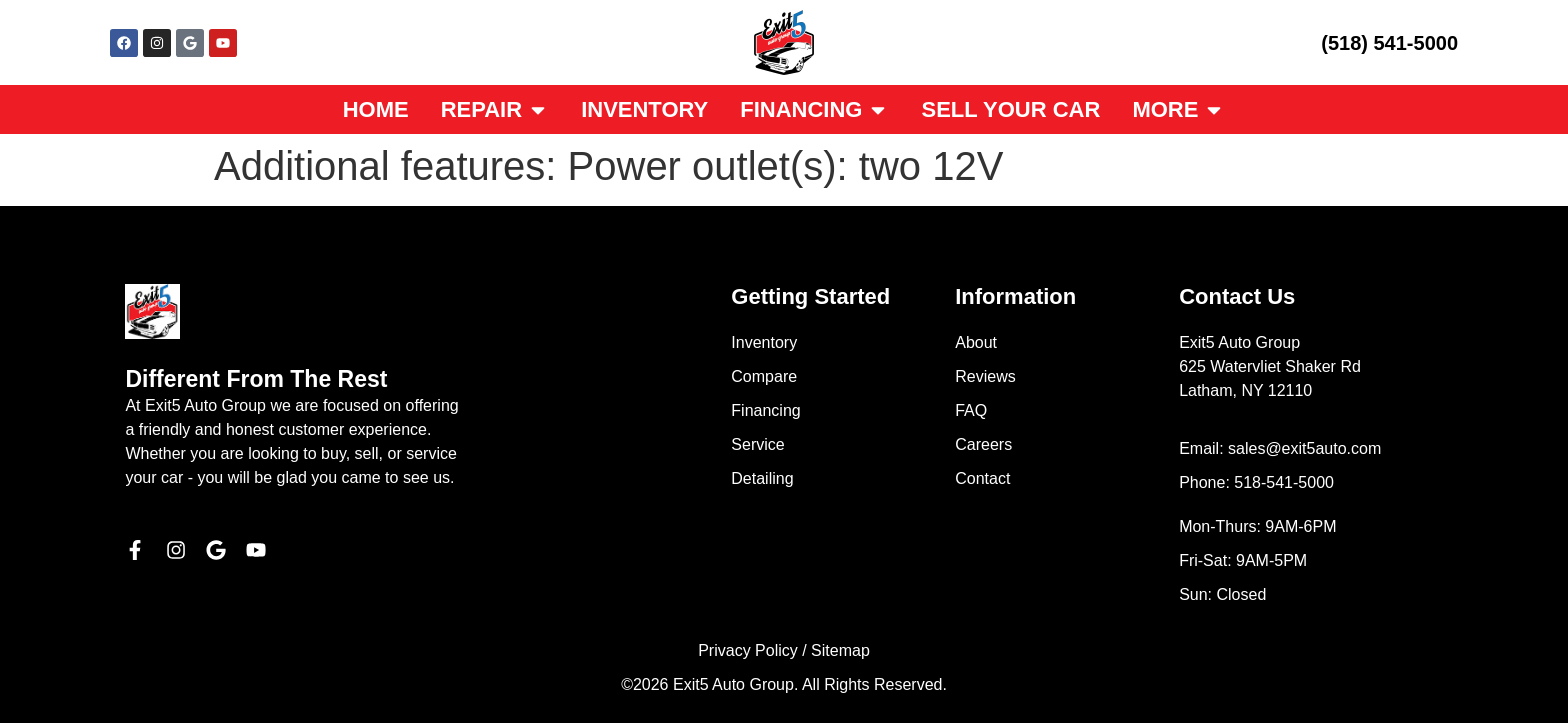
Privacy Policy (748, 650)
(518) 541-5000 (1389, 43)
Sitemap (840, 650)
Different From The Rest (256, 379)
